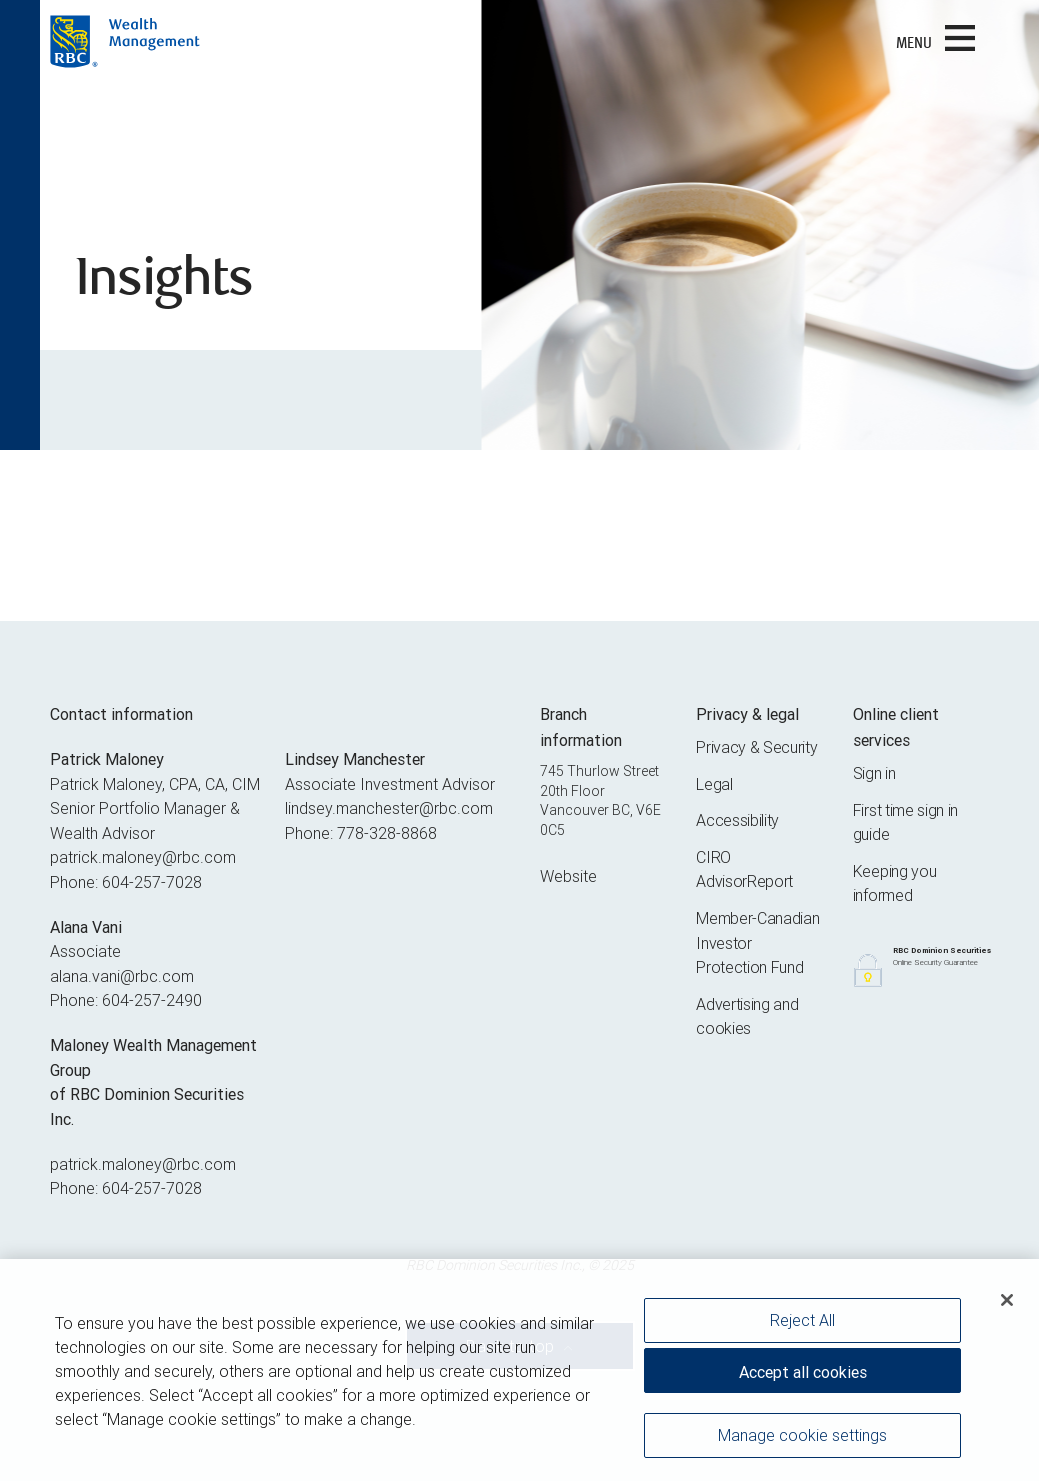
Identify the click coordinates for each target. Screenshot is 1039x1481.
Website (568, 876)
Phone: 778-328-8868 (361, 833)
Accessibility (737, 820)
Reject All (802, 1322)
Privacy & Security (756, 747)
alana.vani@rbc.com (122, 976)
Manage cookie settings (802, 1437)
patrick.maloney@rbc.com (143, 857)
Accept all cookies (803, 1374)
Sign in (874, 773)
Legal (714, 784)
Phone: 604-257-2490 (126, 1000)
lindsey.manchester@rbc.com (389, 808)
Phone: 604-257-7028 (126, 882)
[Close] (1007, 1302)
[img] (519, 225)
